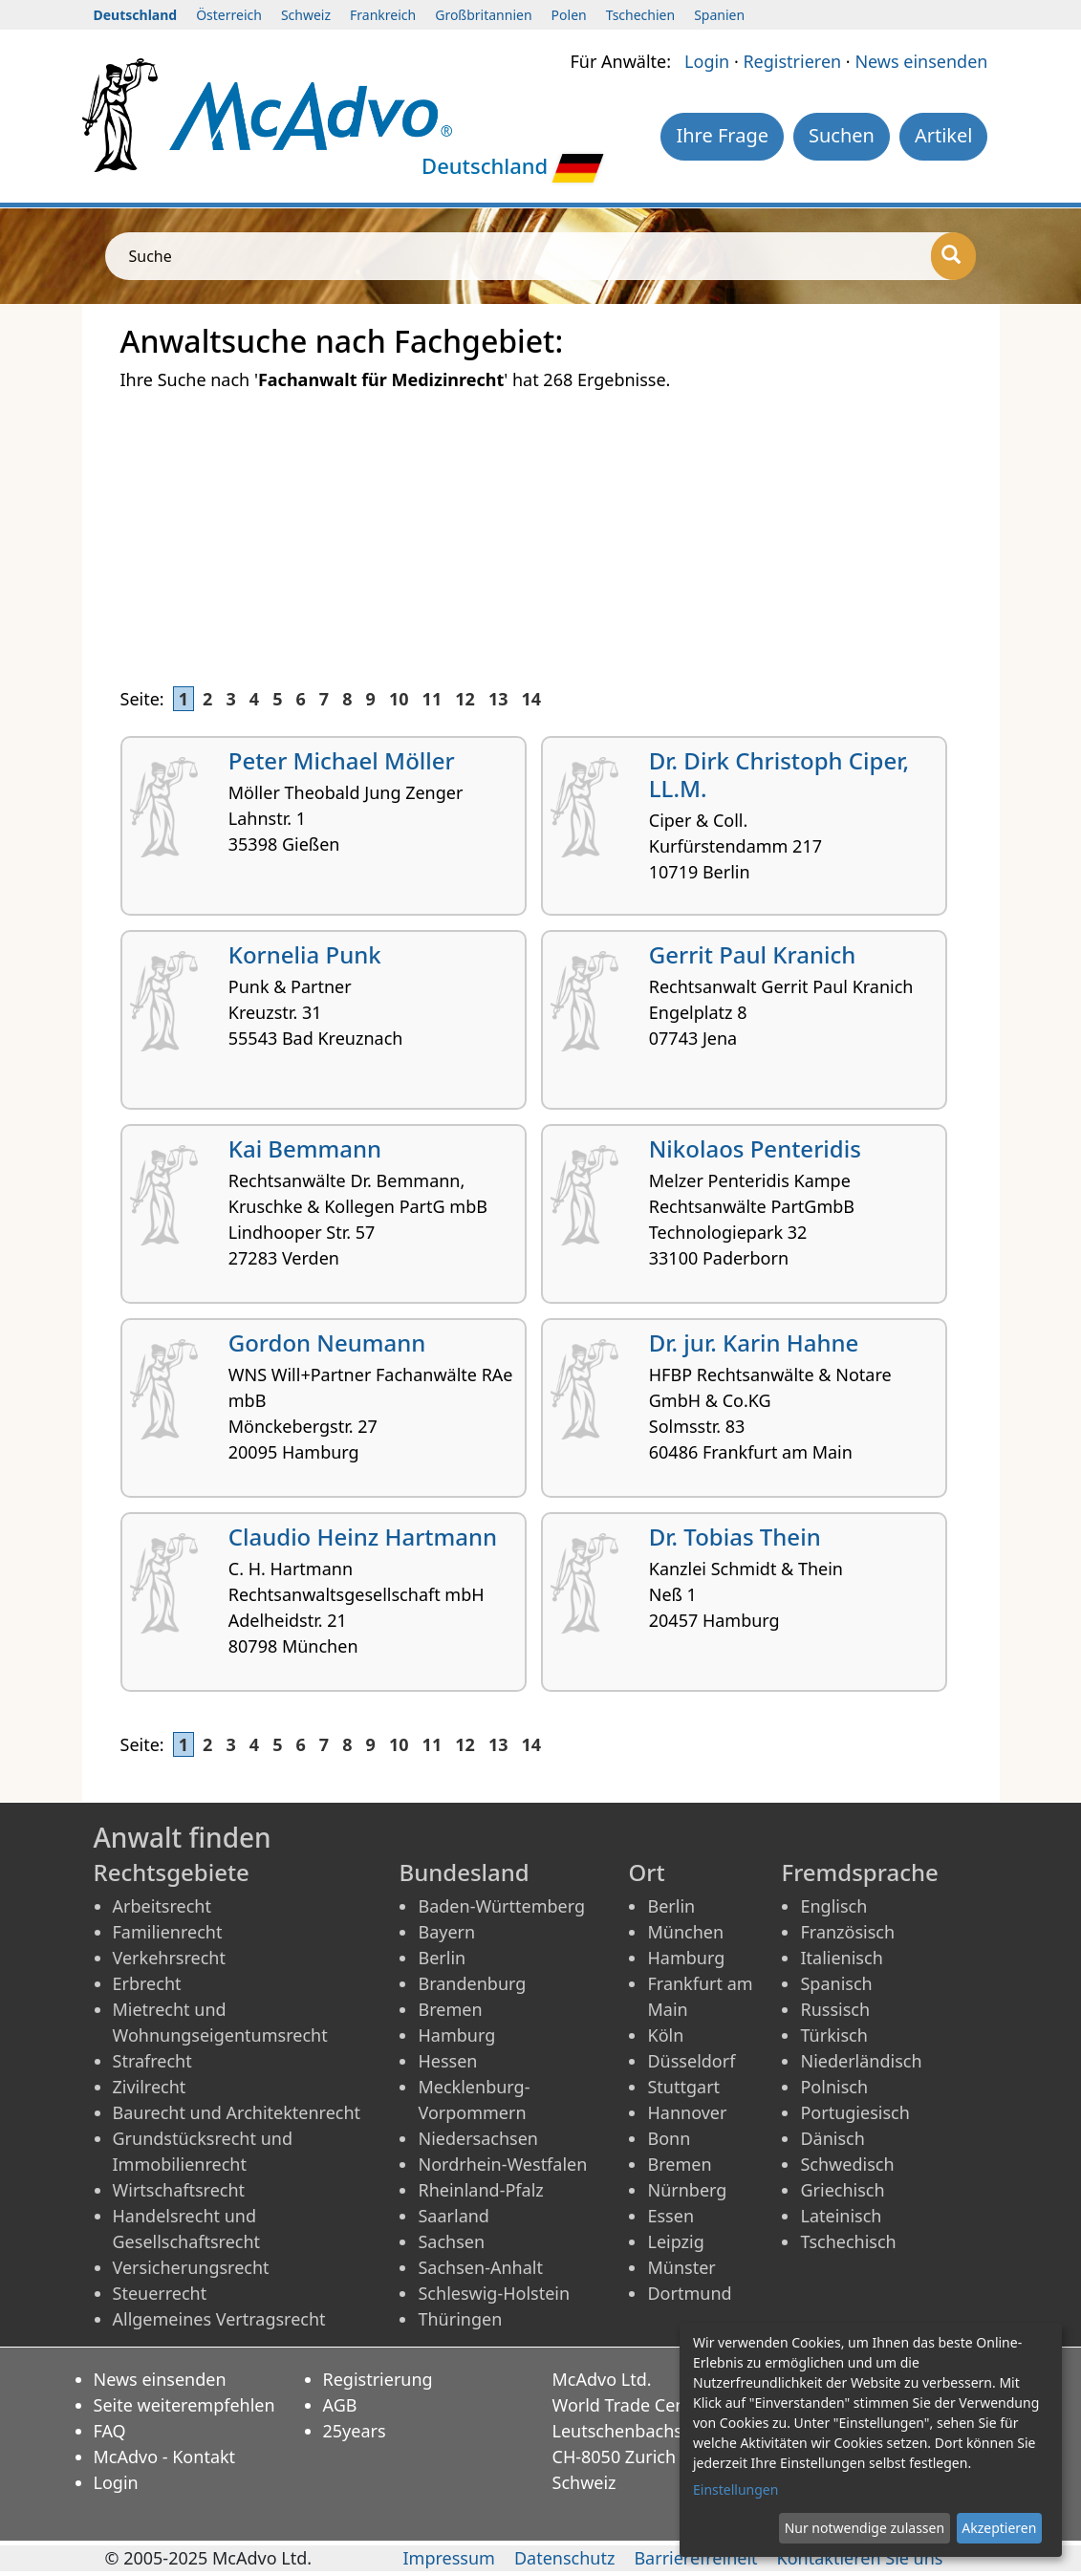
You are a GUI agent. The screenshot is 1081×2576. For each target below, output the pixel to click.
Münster (681, 2267)
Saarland (453, 2215)
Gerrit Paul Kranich (752, 954)
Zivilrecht (149, 2086)
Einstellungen (735, 2489)
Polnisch (834, 2086)
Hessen (447, 2060)
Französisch (847, 1931)
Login (706, 61)
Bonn (668, 2138)
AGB (340, 2404)
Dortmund (689, 2293)
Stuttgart (683, 2086)
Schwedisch (847, 2164)
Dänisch (832, 2138)
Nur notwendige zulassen (864, 2528)
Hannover (686, 2112)
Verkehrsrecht (169, 1957)
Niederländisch (860, 2060)
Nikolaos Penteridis (755, 1148)
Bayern (446, 1931)
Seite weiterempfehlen (184, 2404)
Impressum (448, 2557)
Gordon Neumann (327, 1342)
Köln (665, 2035)
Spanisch (836, 1983)
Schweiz (306, 15)
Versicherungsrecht (191, 2267)
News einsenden (920, 61)
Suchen (842, 135)
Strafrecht (152, 2060)
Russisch (835, 2009)
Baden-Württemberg (501, 1905)
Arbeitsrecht (162, 1905)
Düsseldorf (691, 2060)
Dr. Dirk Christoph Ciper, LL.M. (779, 774)
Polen (569, 15)
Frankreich (383, 15)
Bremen (450, 2009)
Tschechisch (848, 2241)
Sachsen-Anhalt (480, 2267)
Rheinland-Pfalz (480, 2189)
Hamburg (456, 2035)
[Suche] (953, 256)
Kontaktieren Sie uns (860, 2557)
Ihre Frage (722, 135)
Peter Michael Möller (341, 760)
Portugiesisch (854, 2112)
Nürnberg (686, 2189)
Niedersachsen (478, 2138)
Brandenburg (472, 1983)
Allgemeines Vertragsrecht (219, 2318)
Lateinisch (840, 2215)
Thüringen (460, 2318)
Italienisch (841, 1957)
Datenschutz (564, 2557)
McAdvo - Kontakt (165, 2456)
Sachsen (451, 2241)
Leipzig (675, 2241)
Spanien (719, 15)
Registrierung (378, 2379)
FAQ (110, 2430)
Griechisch (842, 2189)
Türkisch (833, 2035)
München (685, 1931)
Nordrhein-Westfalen (502, 2164)
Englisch (833, 1905)
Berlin (441, 1957)
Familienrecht (168, 1931)
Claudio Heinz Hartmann (362, 1536)
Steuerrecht (160, 2293)
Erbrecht (147, 1983)
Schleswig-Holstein (494, 2293)
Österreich (229, 15)
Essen (670, 2215)
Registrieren (792, 61)
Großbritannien (483, 15)
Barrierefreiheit (695, 2557)
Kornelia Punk (304, 954)
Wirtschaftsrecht (179, 2189)
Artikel (944, 135)
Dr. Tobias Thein (735, 1536)
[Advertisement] (541, 527)
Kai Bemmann (304, 1148)
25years (354, 2430)
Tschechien (640, 15)
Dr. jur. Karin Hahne (754, 1342)
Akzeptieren (999, 2528)
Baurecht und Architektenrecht (237, 2112)
